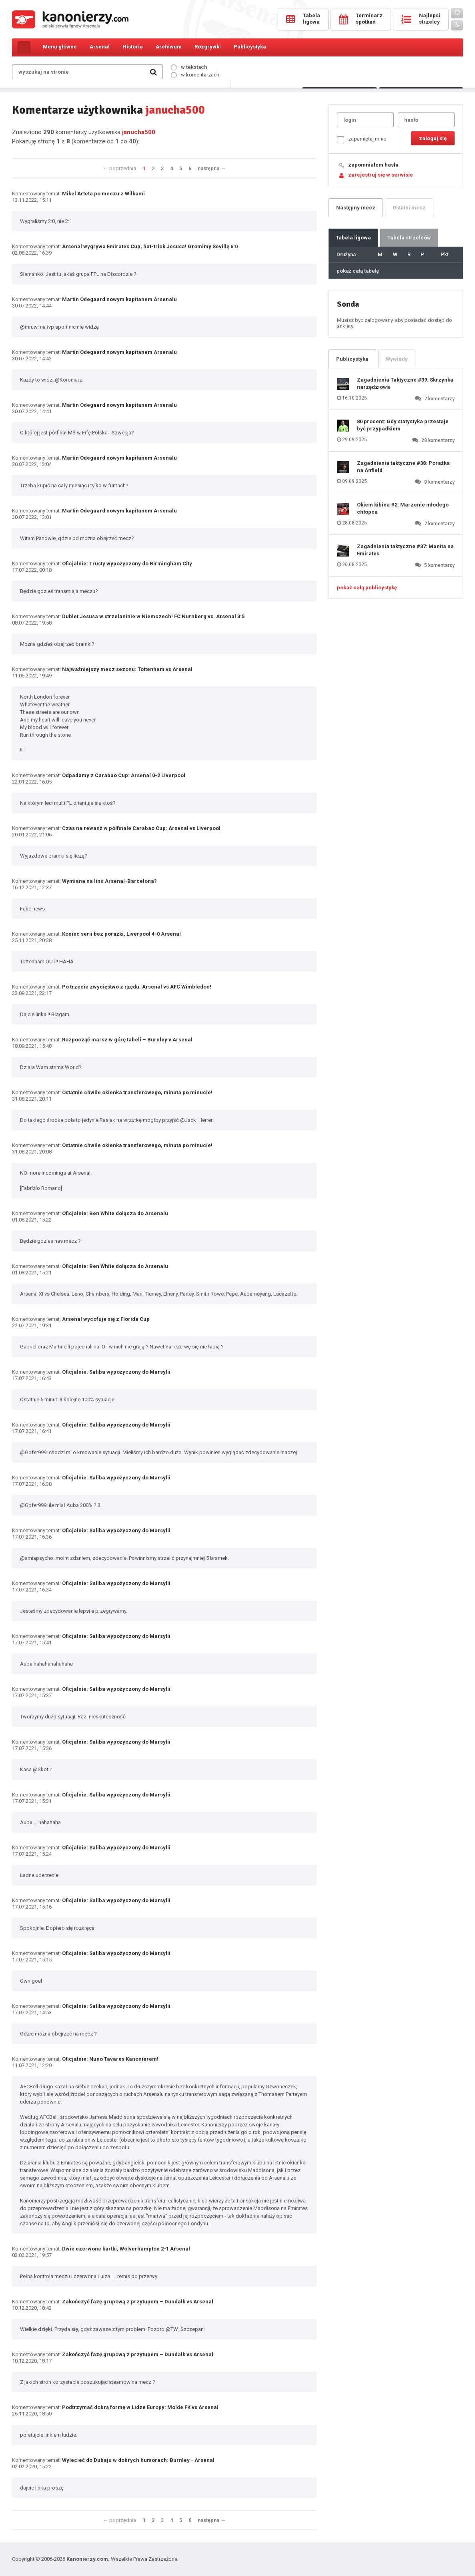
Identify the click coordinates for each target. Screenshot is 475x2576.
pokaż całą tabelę (358, 271)
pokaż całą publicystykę (367, 588)
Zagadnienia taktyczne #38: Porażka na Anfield (403, 466)
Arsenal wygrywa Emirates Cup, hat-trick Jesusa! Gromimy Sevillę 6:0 (150, 246)
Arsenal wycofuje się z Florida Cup (106, 1319)
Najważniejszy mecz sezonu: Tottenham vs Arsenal (127, 669)
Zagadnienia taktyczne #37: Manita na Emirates (405, 550)
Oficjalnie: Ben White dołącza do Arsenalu (115, 1213)
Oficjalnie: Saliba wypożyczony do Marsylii (116, 1372)
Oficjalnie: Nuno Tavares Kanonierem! (110, 2059)
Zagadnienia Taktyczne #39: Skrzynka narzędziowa (405, 383)
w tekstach (189, 67)
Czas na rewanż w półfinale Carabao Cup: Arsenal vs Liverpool (141, 828)
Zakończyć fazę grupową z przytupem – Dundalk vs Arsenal (137, 2302)
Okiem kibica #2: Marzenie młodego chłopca (403, 508)
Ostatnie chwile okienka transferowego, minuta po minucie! (137, 1092)
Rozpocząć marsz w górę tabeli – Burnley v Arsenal (127, 1040)
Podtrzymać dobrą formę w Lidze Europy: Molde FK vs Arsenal (140, 2407)
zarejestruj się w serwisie (380, 175)
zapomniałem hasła (373, 165)
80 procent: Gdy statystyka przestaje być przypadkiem (403, 425)
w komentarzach (195, 75)
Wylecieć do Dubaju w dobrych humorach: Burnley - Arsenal (138, 2460)
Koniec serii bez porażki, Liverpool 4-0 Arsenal (121, 934)
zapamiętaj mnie (361, 139)
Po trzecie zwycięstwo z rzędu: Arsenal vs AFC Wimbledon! (136, 987)
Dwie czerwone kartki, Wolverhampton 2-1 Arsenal (126, 2249)
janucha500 (138, 132)
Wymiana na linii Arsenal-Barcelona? (109, 881)
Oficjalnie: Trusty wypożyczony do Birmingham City (127, 564)
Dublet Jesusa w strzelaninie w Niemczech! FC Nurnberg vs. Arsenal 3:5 (153, 616)
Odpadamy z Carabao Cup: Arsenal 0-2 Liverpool (123, 775)
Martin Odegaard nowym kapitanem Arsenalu (119, 299)
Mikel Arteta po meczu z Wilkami (103, 194)
